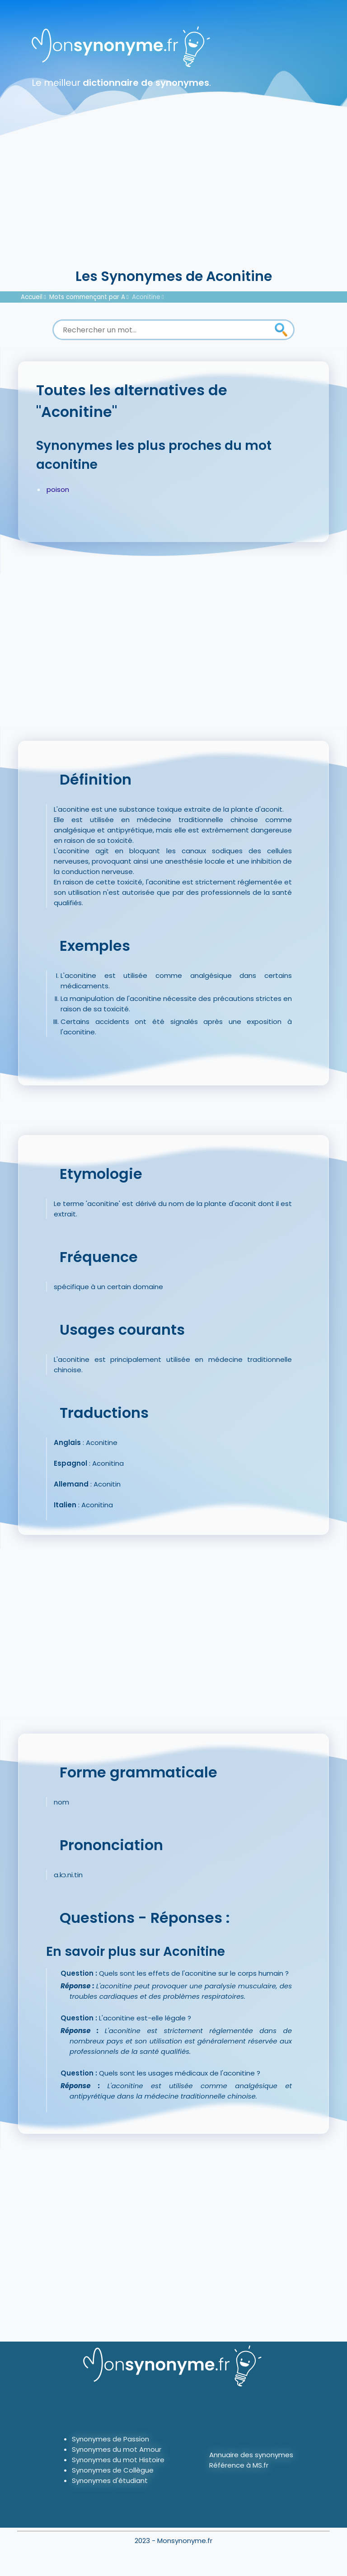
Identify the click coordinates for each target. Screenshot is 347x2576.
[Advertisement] (173, 199)
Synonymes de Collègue (113, 2470)
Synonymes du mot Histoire (118, 2459)
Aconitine (146, 297)
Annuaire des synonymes (251, 2454)
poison (58, 489)
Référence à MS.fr (238, 2465)
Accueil (31, 297)
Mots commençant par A (87, 297)
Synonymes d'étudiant (110, 2480)
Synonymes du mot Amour (116, 2449)
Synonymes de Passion (110, 2439)
